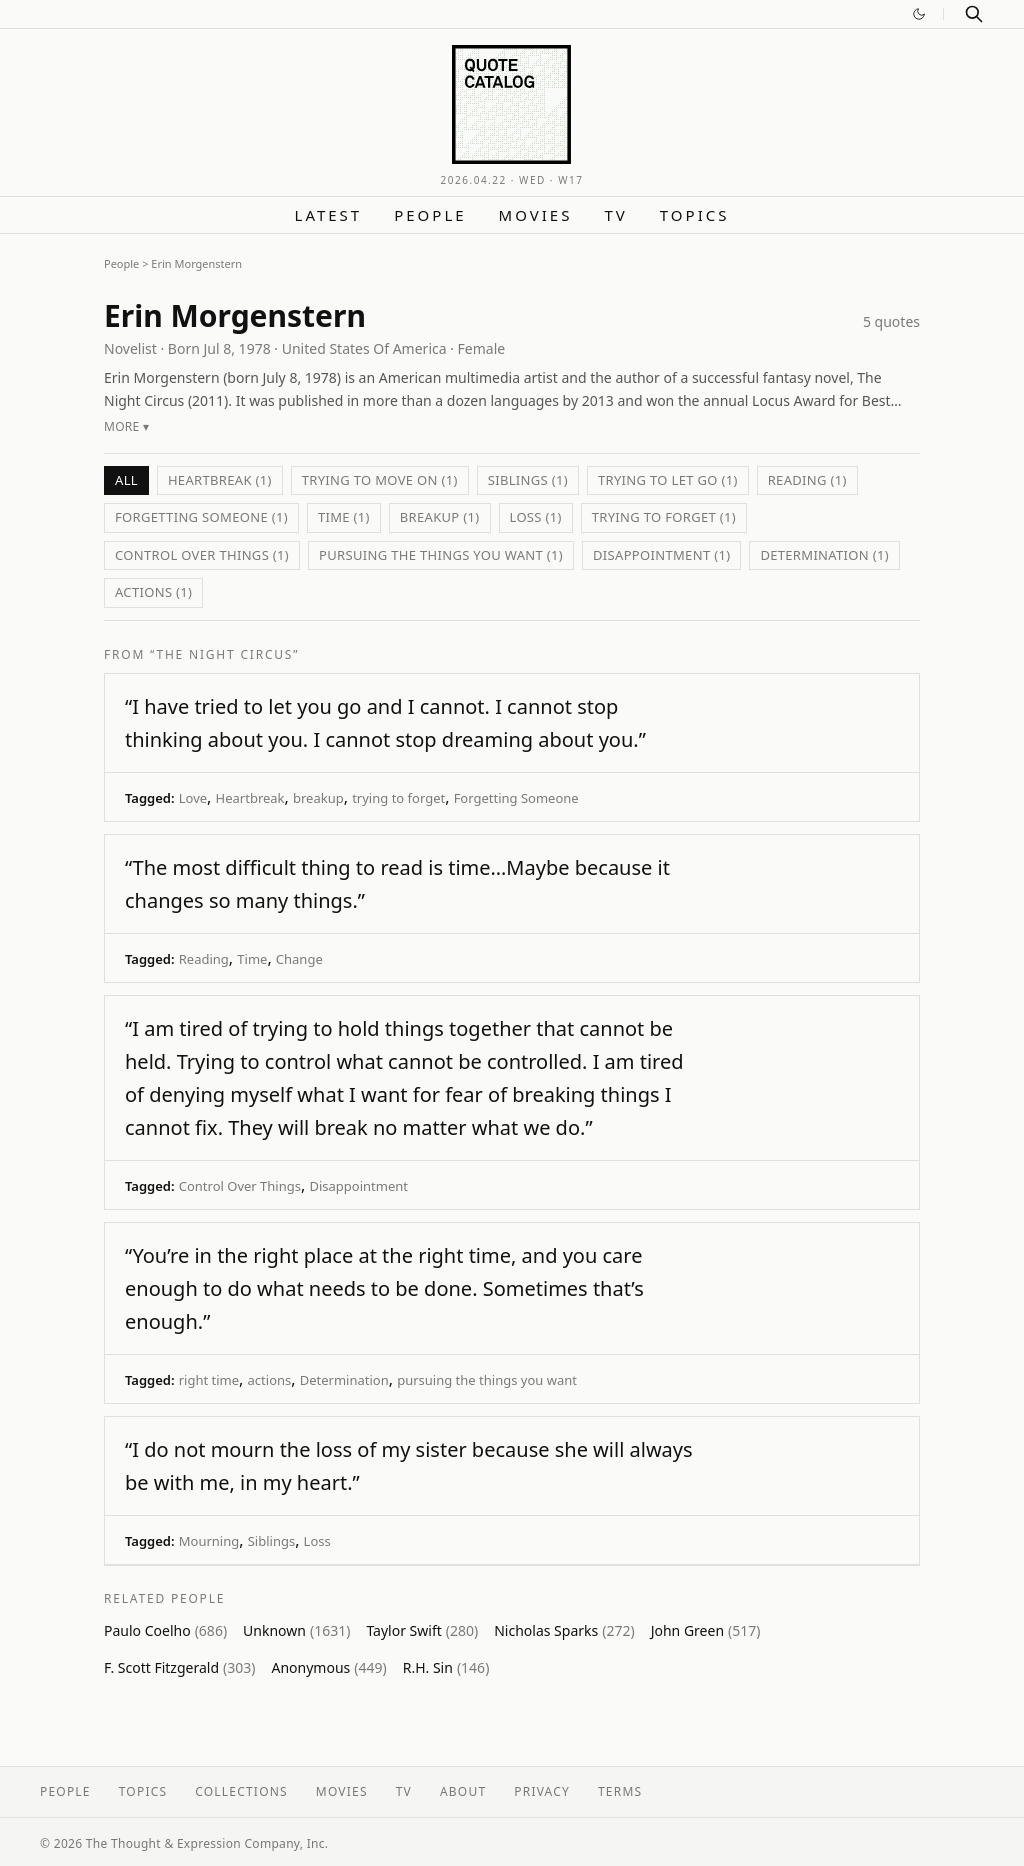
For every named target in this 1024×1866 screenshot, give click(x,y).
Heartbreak (250, 798)
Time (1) (344, 517)
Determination (344, 1380)
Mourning (209, 1541)
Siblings (271, 1541)
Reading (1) (807, 480)
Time (252, 959)
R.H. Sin (446, 1667)
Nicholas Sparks (564, 1630)
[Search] (974, 14)
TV (615, 215)
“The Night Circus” (224, 654)
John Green (706, 1630)
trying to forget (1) (664, 517)
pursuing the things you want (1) (441, 555)
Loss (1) (536, 517)
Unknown (296, 1630)
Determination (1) (824, 555)
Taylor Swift (422, 1630)
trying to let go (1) (668, 480)
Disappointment (358, 1186)
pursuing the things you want (487, 1380)
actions (270, 1380)
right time (209, 1380)
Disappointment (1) (661, 555)
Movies (536, 215)
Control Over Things (240, 1186)
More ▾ (126, 426)
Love (193, 798)
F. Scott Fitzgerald (179, 1667)
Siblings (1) (528, 480)
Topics (695, 215)
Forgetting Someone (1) (201, 517)
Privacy (542, 1791)
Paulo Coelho (165, 1630)
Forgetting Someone (516, 798)
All (126, 480)
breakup (318, 798)
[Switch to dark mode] (919, 14)
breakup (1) (440, 517)
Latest (329, 215)
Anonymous (328, 1667)
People (430, 215)
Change (299, 959)
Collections (241, 1791)
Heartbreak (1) (220, 480)
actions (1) (153, 592)
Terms (620, 1791)
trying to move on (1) (380, 480)
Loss (317, 1541)
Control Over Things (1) (202, 555)
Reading (204, 959)
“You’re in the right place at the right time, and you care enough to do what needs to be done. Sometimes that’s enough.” (384, 1288)
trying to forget (398, 798)
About (463, 1791)
